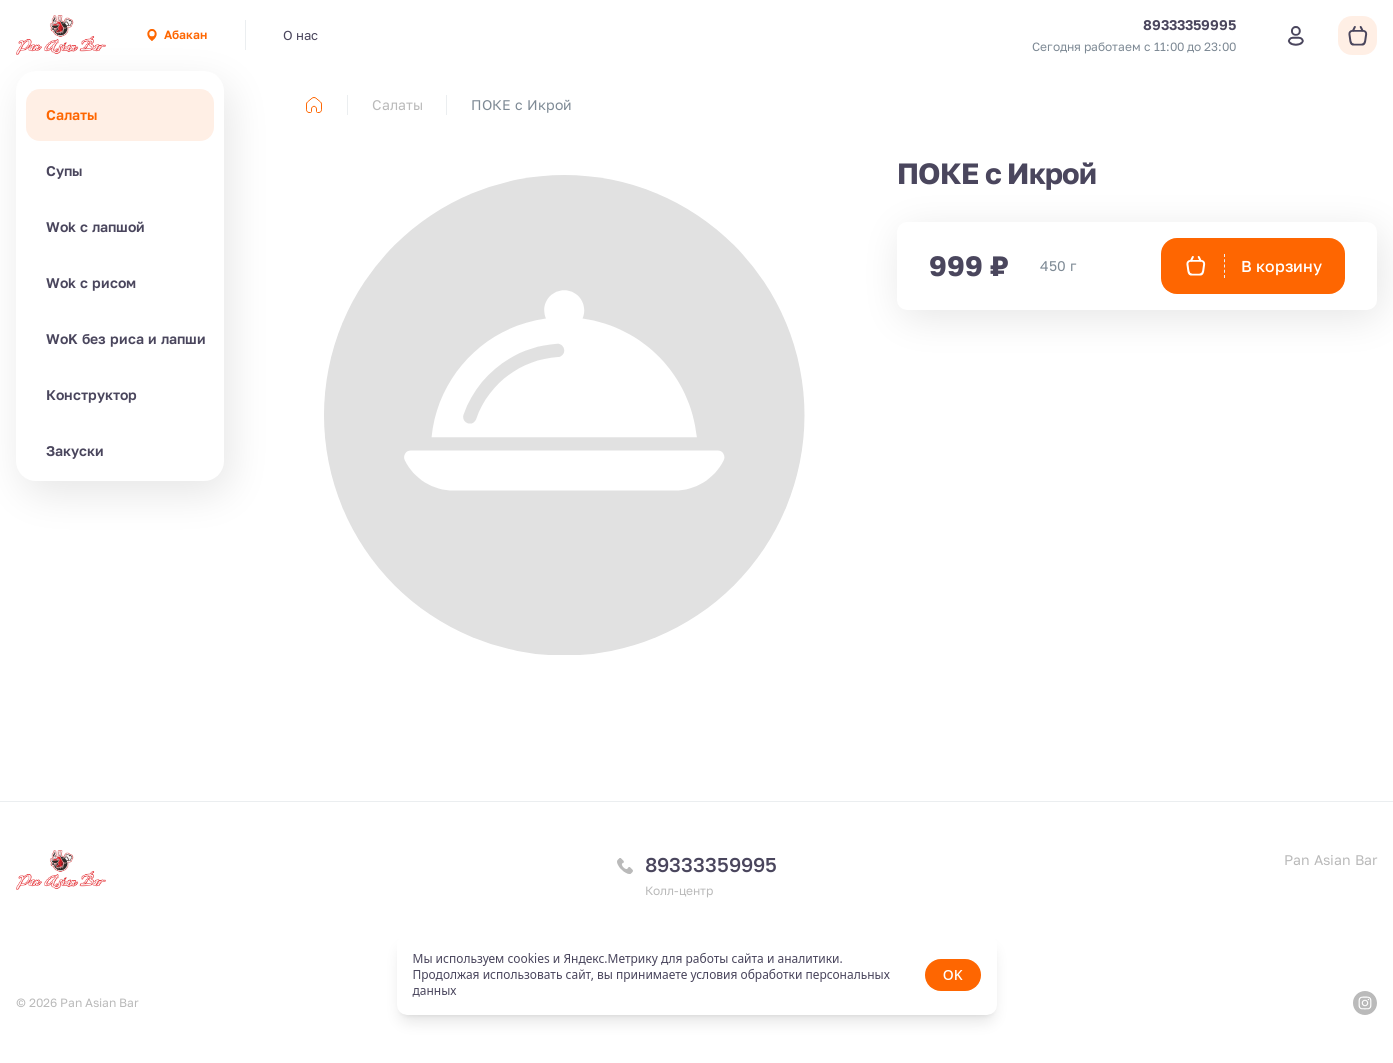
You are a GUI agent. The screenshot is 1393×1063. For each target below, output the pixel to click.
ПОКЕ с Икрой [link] (521, 104)
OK (953, 974)
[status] (697, 975)
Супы (64, 170)
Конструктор (91, 394)
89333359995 (711, 864)
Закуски (75, 450)
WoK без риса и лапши (126, 338)
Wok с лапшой (95, 226)
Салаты (71, 114)
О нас (300, 35)
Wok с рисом (91, 282)
